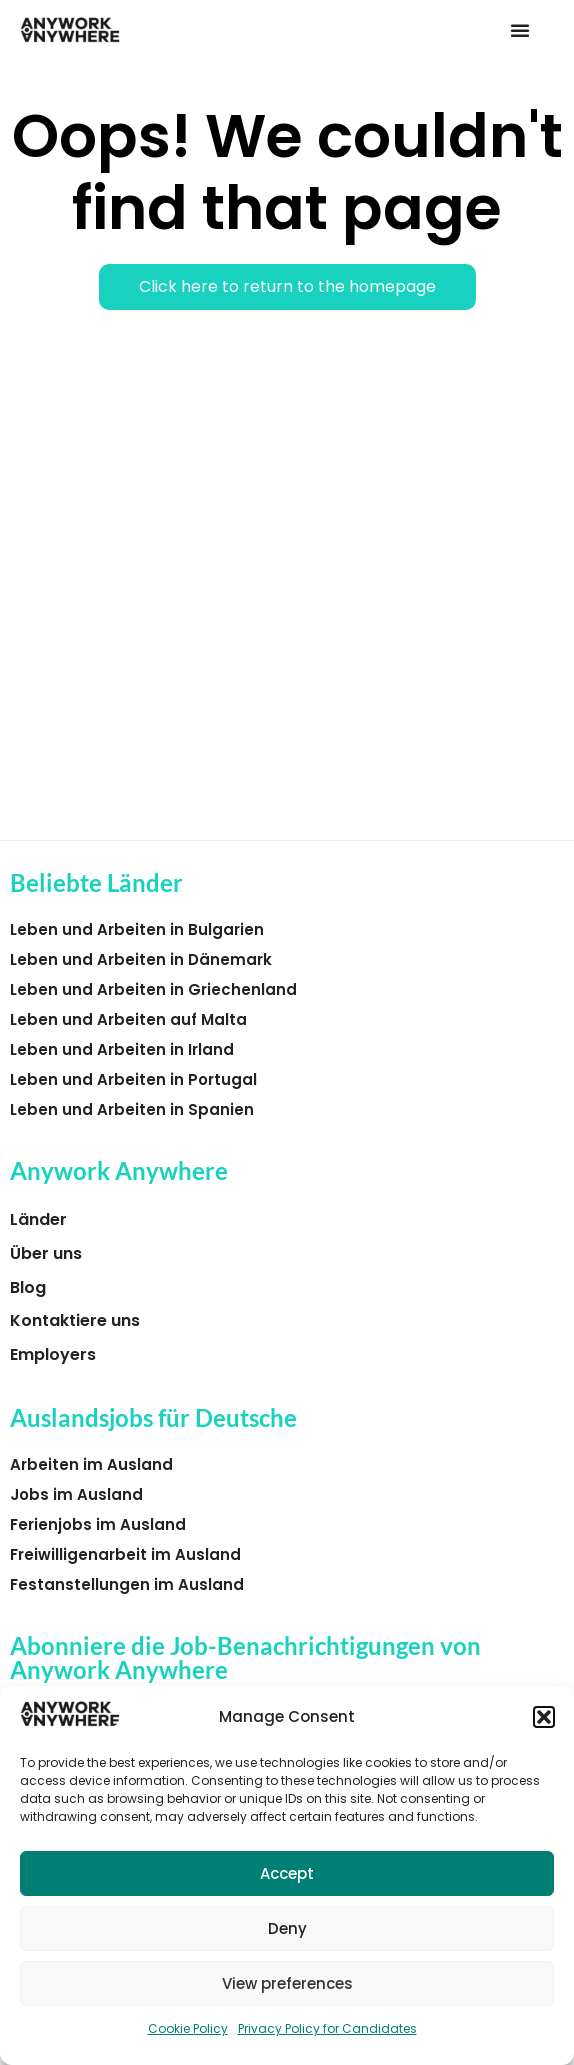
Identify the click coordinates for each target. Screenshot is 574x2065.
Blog (28, 1287)
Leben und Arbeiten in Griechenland (153, 989)
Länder (38, 1219)
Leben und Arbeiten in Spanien (132, 1109)
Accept (287, 1873)
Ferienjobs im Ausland (98, 1524)
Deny (287, 1928)
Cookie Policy (188, 2028)
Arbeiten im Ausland (91, 1464)
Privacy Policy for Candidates (327, 2028)
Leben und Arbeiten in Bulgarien (137, 929)
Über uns (46, 1253)
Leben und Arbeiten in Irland (122, 1049)
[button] (544, 1717)
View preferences (287, 1983)
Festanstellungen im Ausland (127, 1584)
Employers (53, 1354)
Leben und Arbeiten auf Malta (128, 1019)
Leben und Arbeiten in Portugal (133, 1079)
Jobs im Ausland (76, 1494)
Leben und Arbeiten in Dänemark (141, 959)
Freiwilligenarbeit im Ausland (125, 1554)
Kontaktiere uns (75, 1320)
